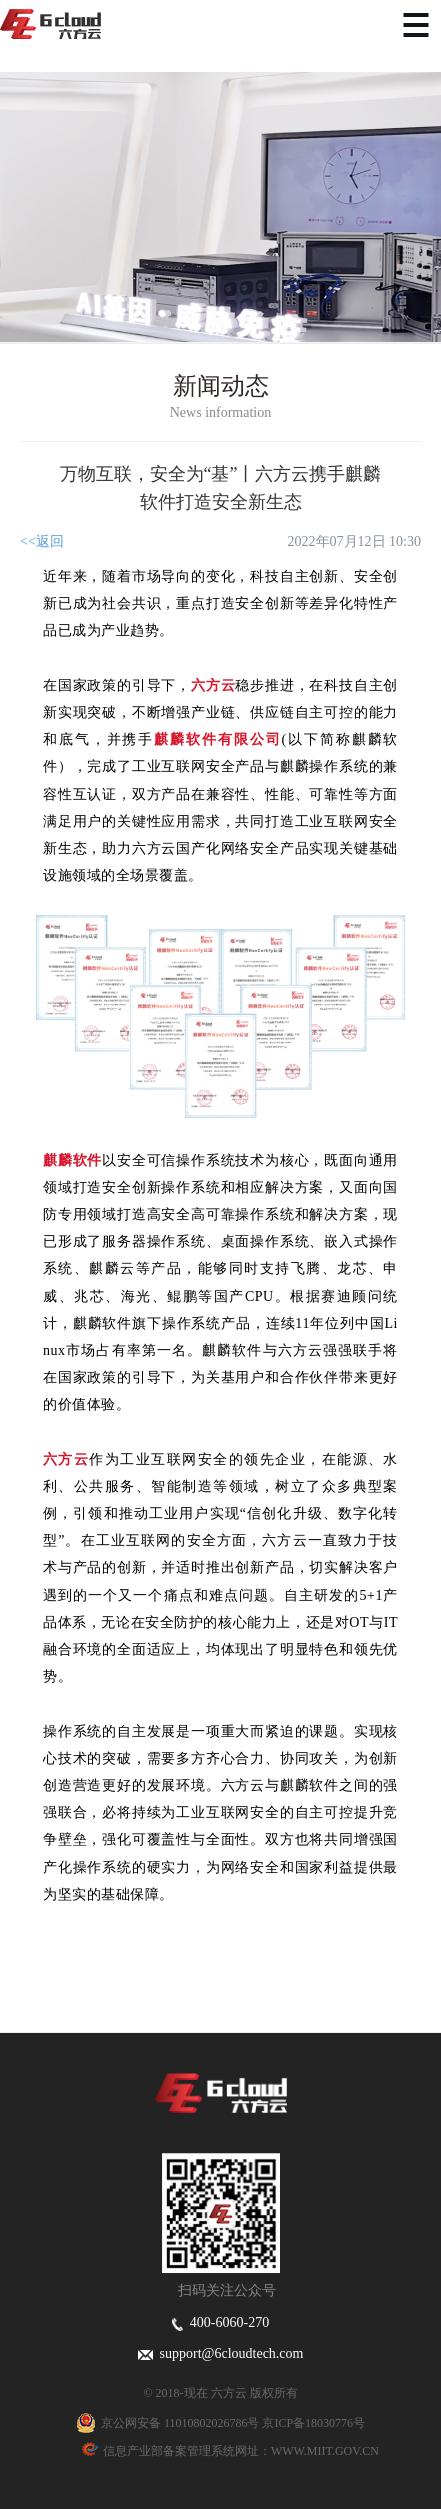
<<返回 (42, 541)
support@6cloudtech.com (221, 2353)
